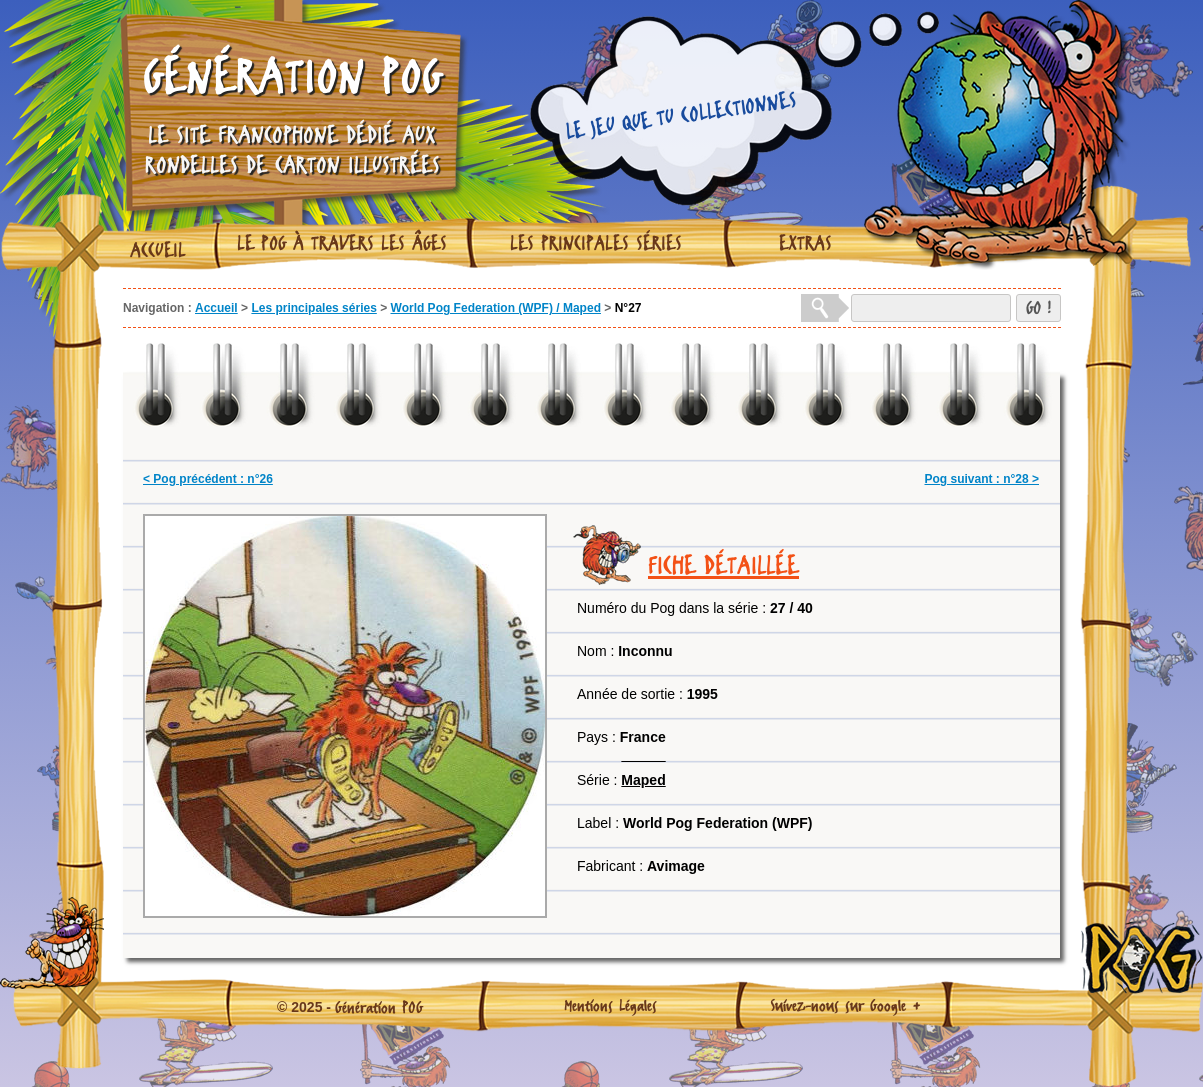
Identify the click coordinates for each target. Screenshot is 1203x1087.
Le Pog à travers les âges (342, 243)
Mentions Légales (610, 1005)
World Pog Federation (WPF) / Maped (496, 308)
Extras (805, 243)
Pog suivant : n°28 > (982, 479)
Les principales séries (596, 243)
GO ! (1038, 307)
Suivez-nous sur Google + (845, 1005)
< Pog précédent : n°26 (208, 479)
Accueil (158, 250)
